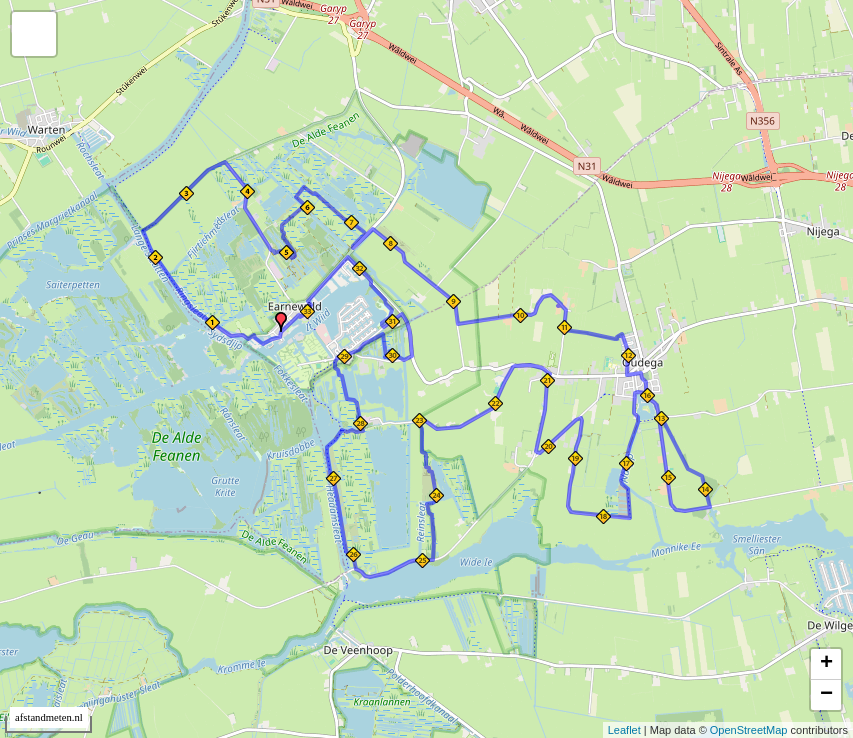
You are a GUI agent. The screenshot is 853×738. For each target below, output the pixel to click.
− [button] (826, 695)
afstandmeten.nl (49, 717)
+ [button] (826, 664)
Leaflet (624, 730)
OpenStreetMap (749, 730)
